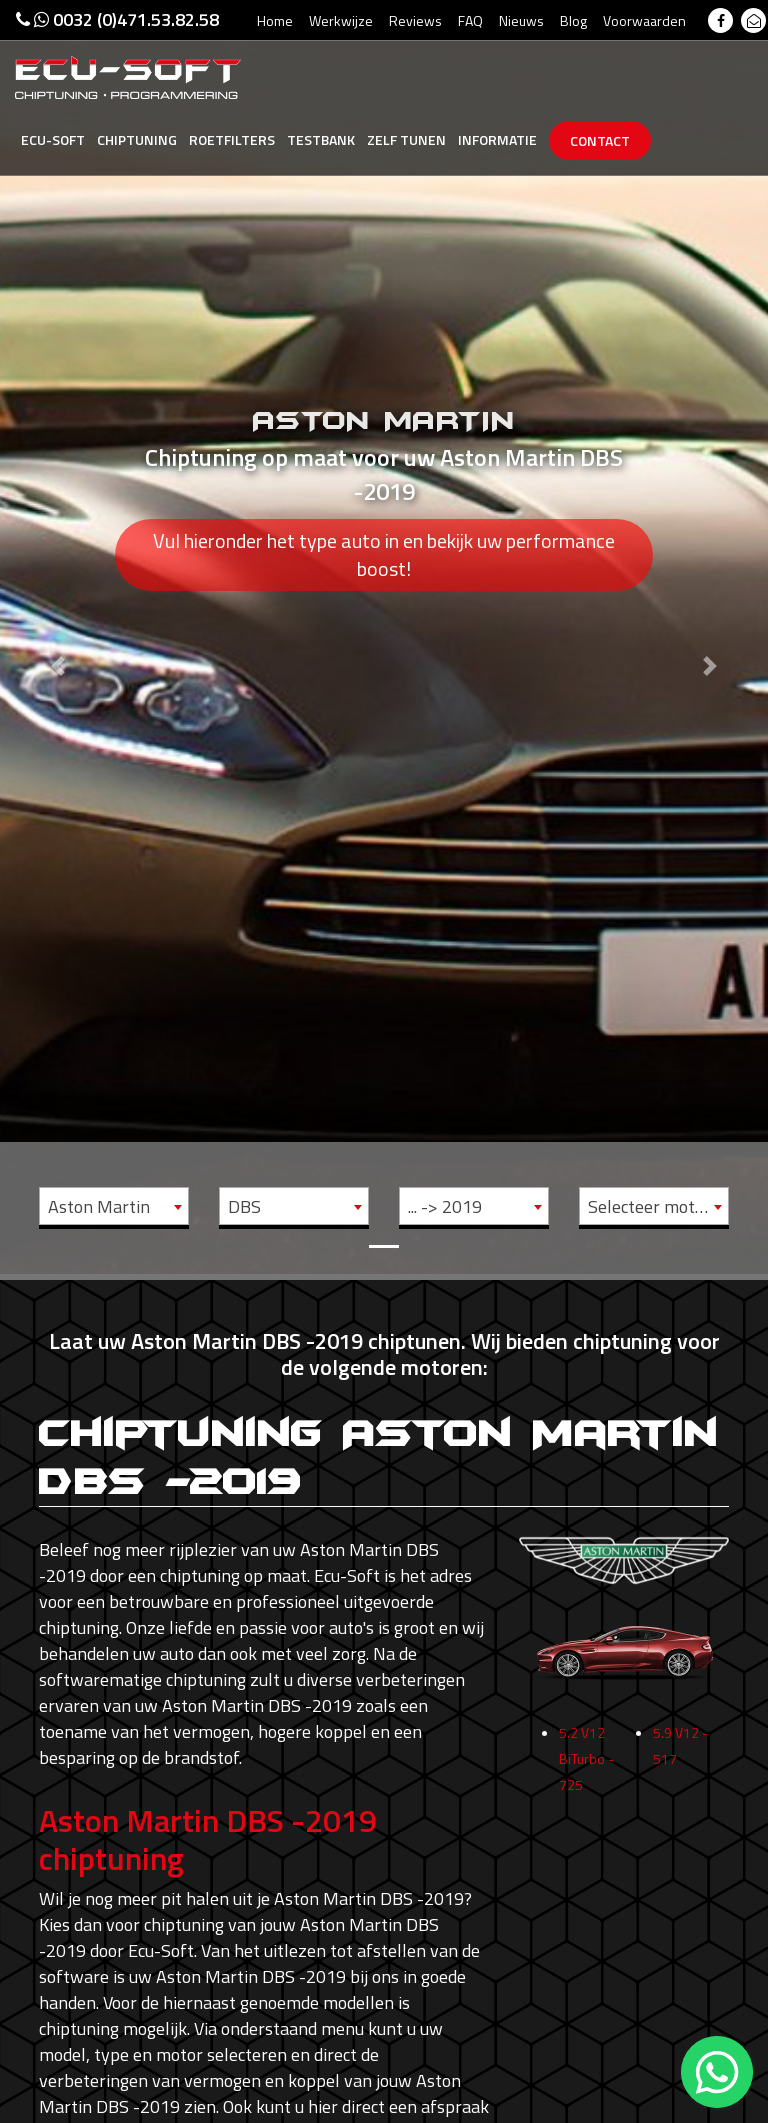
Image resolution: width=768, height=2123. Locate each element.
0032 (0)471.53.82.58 (117, 19)
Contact (600, 140)
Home (275, 20)
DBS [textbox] (244, 1206)
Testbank (321, 139)
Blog (573, 20)
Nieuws (521, 20)
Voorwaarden (644, 20)
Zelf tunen (406, 139)
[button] (57, 637)
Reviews (415, 20)
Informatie (497, 139)
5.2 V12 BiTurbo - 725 (586, 1817)
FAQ (470, 20)
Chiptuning (137, 139)
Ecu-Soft (53, 139)
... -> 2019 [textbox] (445, 1206)
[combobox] (114, 1206)
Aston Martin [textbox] (99, 1206)
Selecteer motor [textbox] (649, 1206)
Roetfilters (232, 139)
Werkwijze (341, 20)
